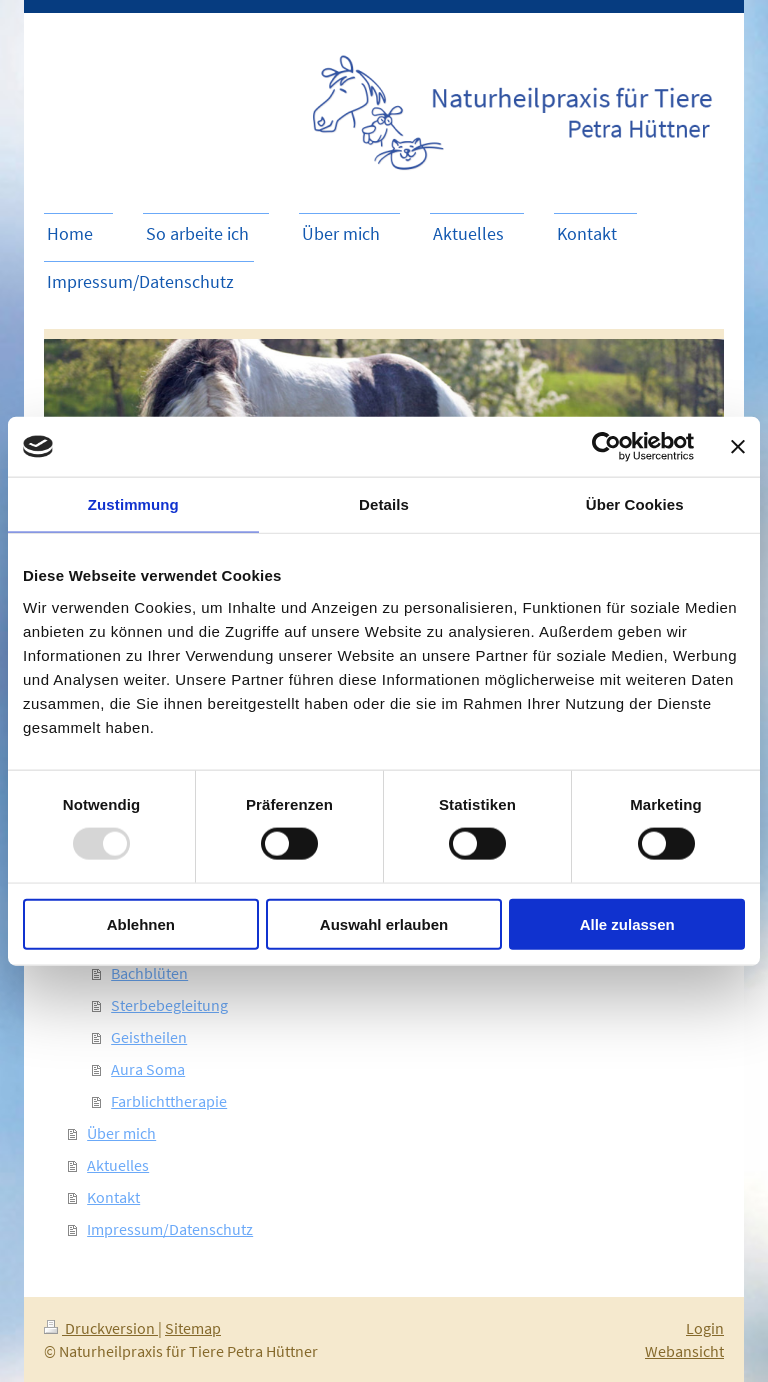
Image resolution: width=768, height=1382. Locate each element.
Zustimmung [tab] (133, 504)
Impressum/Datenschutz (170, 1229)
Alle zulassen (627, 923)
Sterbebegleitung (169, 1005)
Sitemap (193, 1328)
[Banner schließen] (738, 447)
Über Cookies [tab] (635, 504)
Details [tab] (384, 504)
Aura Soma (148, 1069)
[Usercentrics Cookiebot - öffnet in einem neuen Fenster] (606, 447)
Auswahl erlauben (384, 923)
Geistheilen (149, 1037)
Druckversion (101, 1328)
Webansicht (684, 1351)
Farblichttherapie (169, 1101)
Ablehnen (141, 923)
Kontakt (113, 1197)
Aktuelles (118, 1165)
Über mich (121, 1133)
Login (705, 1328)
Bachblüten (149, 973)
